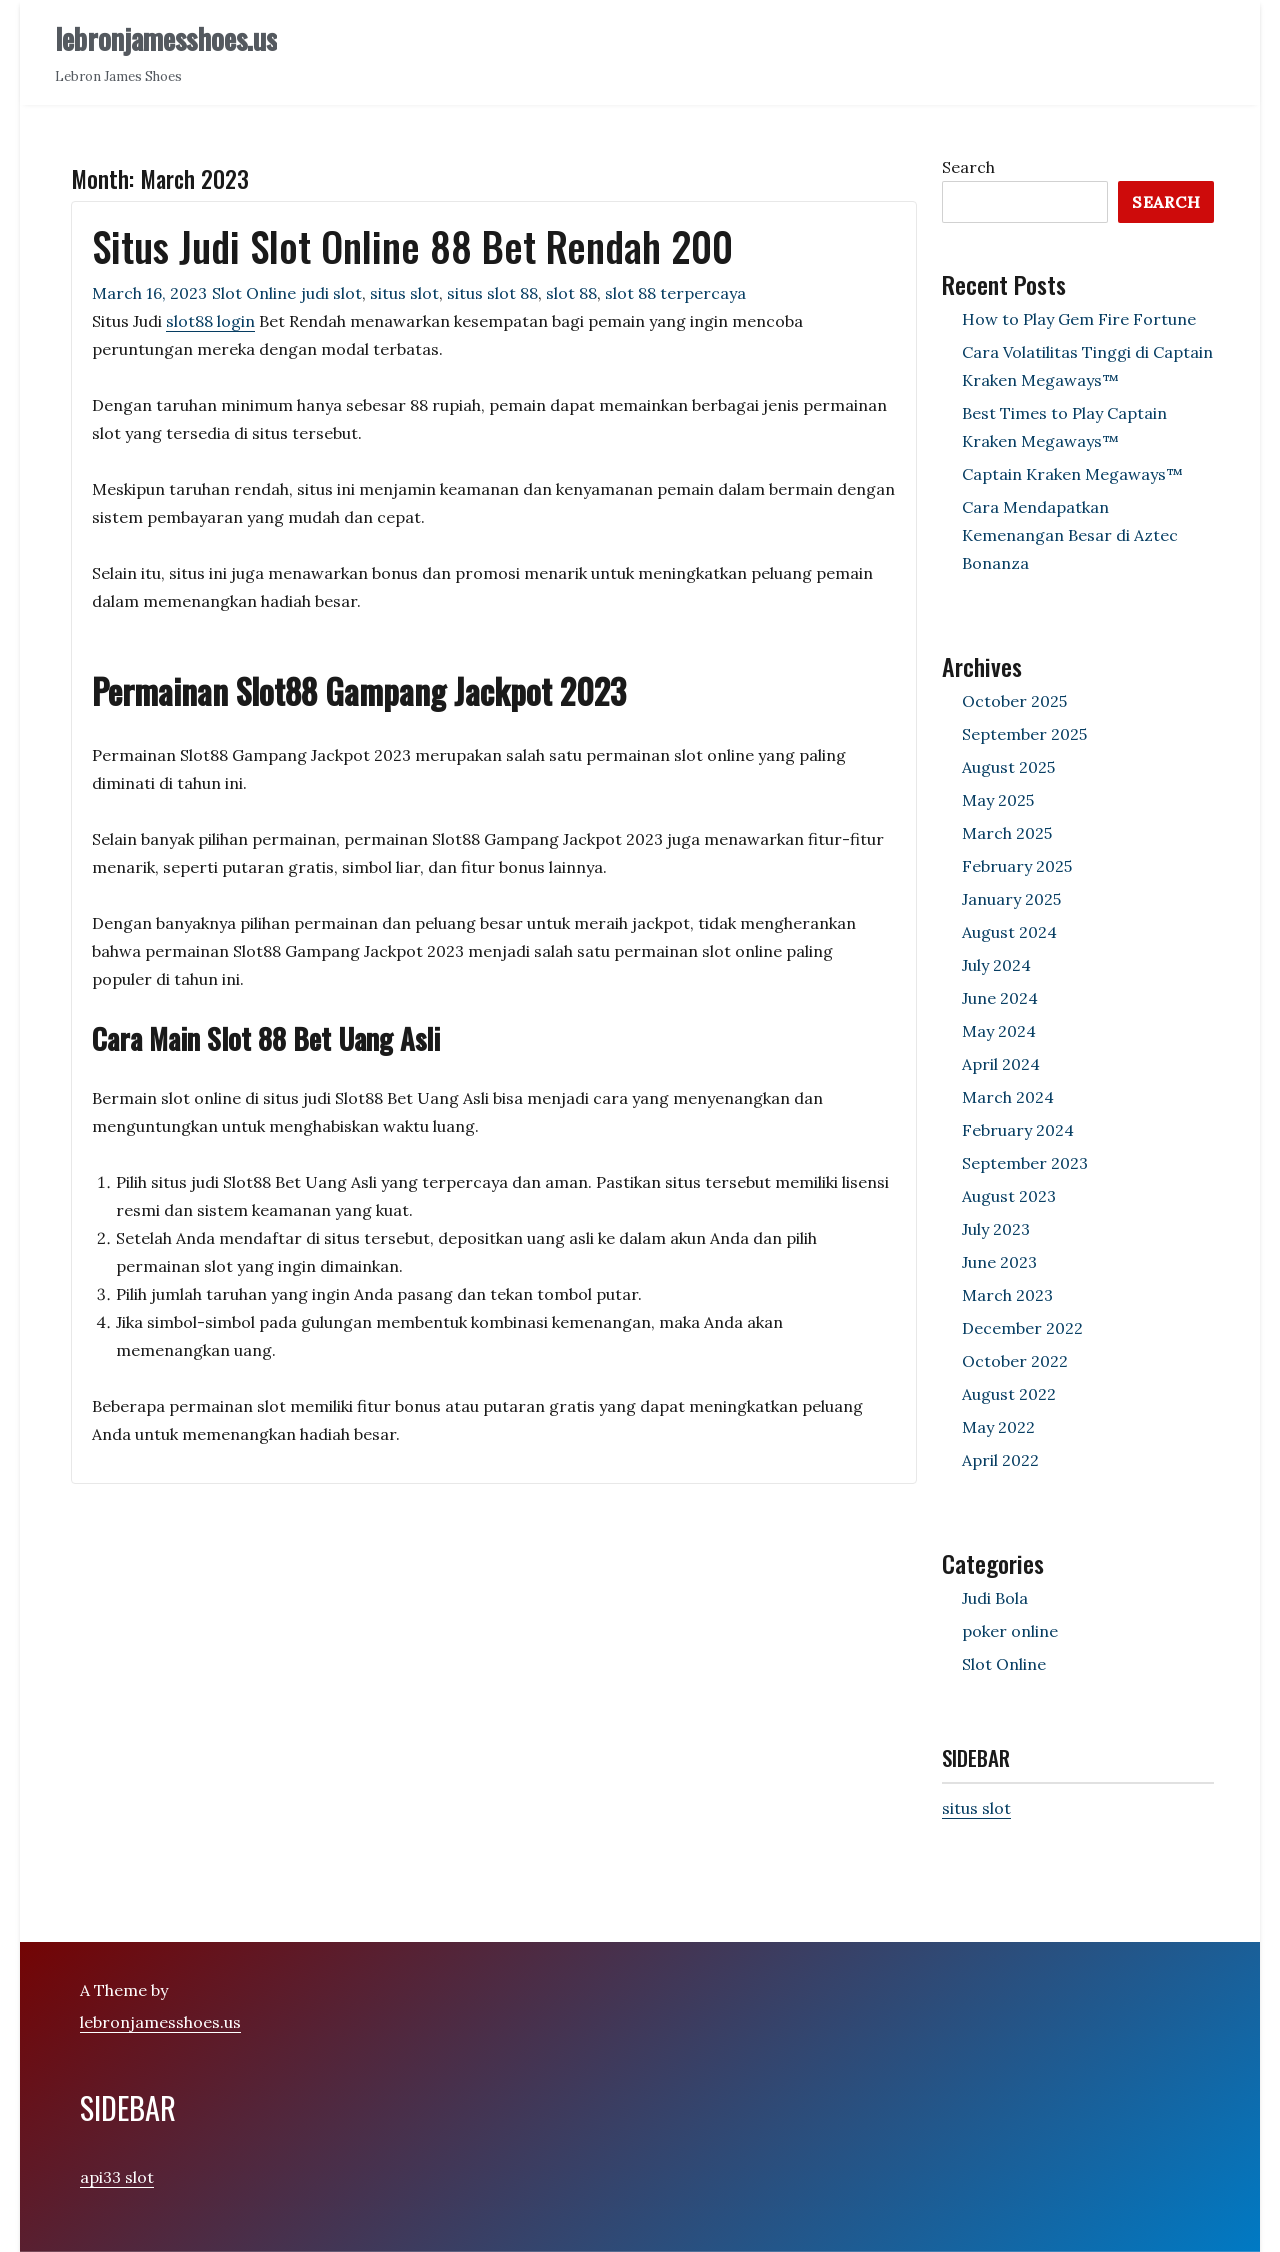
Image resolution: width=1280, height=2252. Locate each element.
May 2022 (998, 1427)
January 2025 (1011, 899)
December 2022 (1022, 1328)
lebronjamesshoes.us (166, 38)
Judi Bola (995, 1598)
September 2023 (1025, 1163)
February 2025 (1017, 866)
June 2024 (1000, 998)
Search (968, 167)
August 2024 (1009, 932)
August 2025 (1008, 767)
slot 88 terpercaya (675, 293)
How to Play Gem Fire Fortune (1079, 319)
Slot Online (254, 293)
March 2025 (1007, 833)
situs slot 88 (492, 293)
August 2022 (1009, 1394)
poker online (1010, 1631)
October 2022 (1015, 1361)
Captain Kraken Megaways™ (1072, 474)
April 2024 (1001, 1064)
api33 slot (117, 2177)
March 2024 (1008, 1097)
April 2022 (1000, 1460)
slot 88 (571, 293)
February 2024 (1018, 1130)
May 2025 (998, 800)
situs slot (404, 293)
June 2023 (999, 1262)
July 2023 (996, 1229)
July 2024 (996, 965)
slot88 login (210, 321)
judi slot (331, 293)
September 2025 (1024, 734)
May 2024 (999, 1031)
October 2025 (1014, 701)
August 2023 (1009, 1196)
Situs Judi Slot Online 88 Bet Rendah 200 (412, 246)
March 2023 (1007, 1295)
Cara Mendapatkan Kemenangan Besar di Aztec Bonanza (1070, 535)
